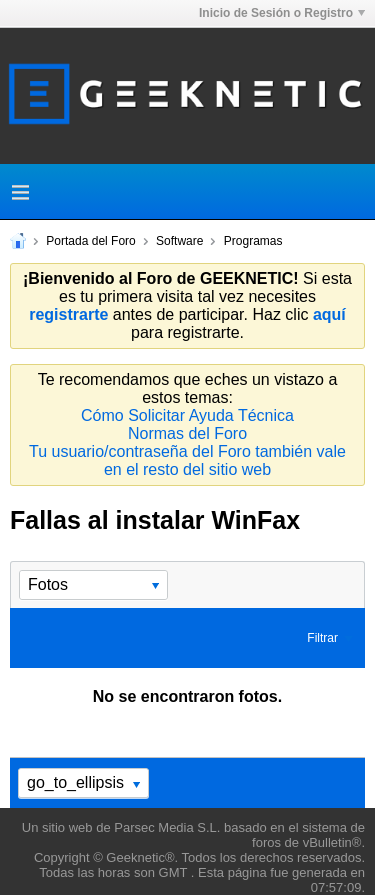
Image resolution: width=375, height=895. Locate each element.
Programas (253, 241)
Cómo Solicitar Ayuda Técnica (187, 415)
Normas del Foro (187, 433)
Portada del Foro (90, 241)
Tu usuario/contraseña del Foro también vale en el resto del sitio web (187, 460)
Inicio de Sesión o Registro (282, 13)
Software (179, 241)
